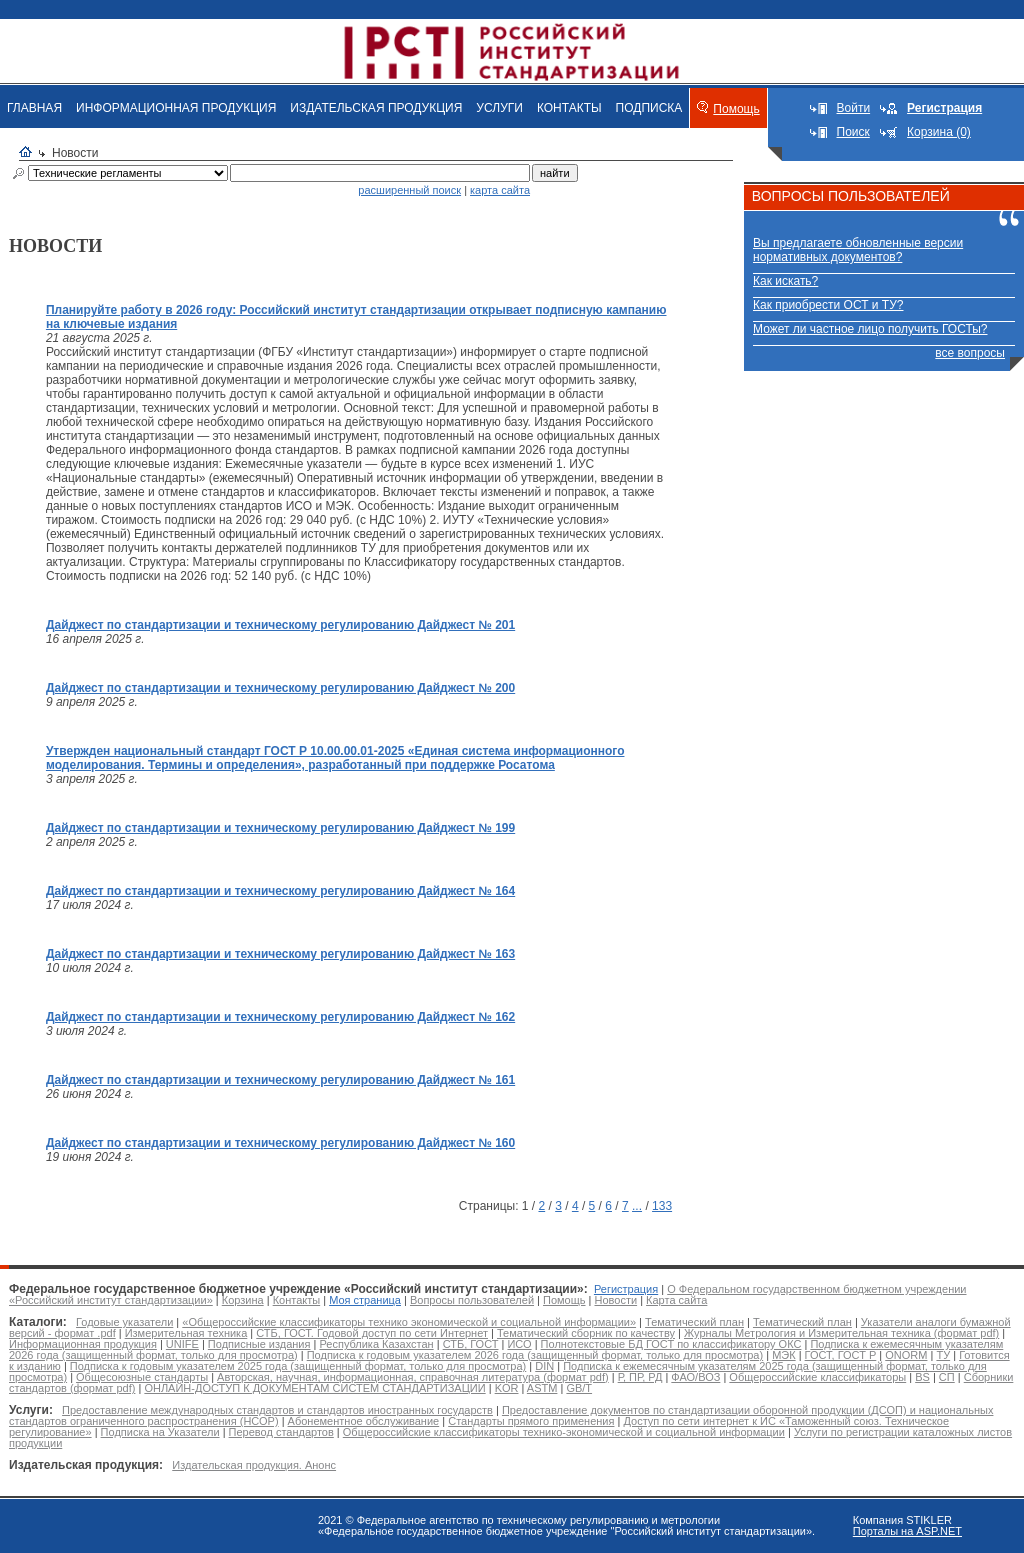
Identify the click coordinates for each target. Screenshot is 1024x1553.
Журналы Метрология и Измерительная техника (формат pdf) (841, 1333)
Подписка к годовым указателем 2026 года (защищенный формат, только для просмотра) (535, 1355)
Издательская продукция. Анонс (254, 1465)
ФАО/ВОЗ (695, 1377)
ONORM (906, 1355)
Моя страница (365, 1300)
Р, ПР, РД (640, 1377)
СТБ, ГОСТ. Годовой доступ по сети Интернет (372, 1333)
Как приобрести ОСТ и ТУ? (828, 305)
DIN (544, 1366)
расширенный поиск (409, 190)
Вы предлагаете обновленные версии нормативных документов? (858, 250)
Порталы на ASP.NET (907, 1531)
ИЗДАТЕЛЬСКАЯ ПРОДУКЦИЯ (376, 108)
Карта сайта (676, 1300)
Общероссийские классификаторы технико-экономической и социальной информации (564, 1432)
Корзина (243, 1300)
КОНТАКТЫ (569, 108)
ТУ (943, 1355)
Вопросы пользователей (472, 1300)
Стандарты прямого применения (531, 1421)
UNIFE (182, 1344)
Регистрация (626, 1289)
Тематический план (694, 1322)
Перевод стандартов (281, 1432)
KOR (507, 1388)
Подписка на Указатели (160, 1432)
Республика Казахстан (376, 1344)
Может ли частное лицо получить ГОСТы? (870, 329)
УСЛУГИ (499, 108)
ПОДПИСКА (649, 108)
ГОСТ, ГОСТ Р (841, 1355)
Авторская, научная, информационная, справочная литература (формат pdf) (413, 1377)
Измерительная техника (186, 1333)
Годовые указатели (124, 1322)
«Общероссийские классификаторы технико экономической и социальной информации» (409, 1322)
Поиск (853, 132)
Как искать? (785, 281)
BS (922, 1377)
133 (662, 1206)
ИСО (519, 1344)
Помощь (736, 109)
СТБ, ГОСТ (471, 1344)
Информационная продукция (83, 1344)
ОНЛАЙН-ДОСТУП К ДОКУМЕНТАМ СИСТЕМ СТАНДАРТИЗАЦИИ (314, 1388)
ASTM (542, 1388)
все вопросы (970, 353)
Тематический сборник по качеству (586, 1333)
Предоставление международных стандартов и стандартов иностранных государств (277, 1410)
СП (947, 1377)
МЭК (783, 1355)
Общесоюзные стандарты (142, 1377)
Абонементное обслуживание (364, 1421)
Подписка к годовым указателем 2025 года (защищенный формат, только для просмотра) (298, 1366)
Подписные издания (259, 1344)
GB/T (579, 1388)
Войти (854, 108)
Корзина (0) (939, 132)
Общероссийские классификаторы (817, 1377)
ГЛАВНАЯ (34, 108)
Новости (616, 1300)
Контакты (297, 1300)
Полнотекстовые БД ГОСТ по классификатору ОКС (671, 1344)
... (637, 1206)
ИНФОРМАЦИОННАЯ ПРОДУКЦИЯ (176, 108)
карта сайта (500, 190)
